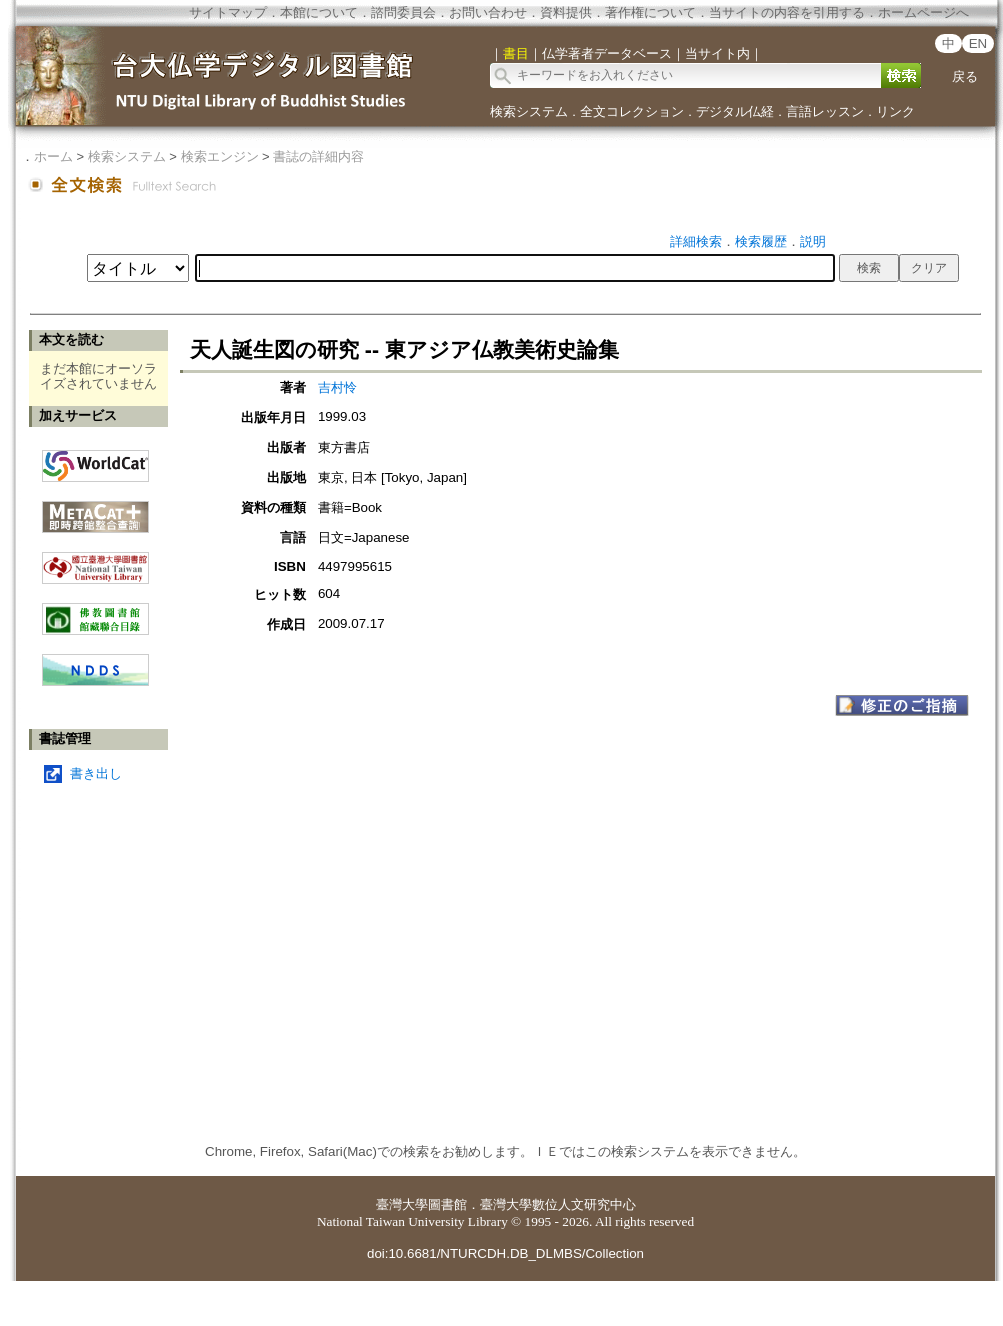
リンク (895, 111)
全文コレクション (632, 111)
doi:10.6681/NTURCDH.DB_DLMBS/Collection (505, 1253)
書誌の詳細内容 (318, 156)
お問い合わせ (488, 12)
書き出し (96, 773)
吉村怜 (337, 387)
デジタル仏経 (735, 111)
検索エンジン (220, 156)
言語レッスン (825, 111)
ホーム (53, 156)
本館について (319, 12)
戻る (965, 76)
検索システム (529, 111)
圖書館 (447, 1204)
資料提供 (566, 12)
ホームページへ (923, 12)
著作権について (650, 12)
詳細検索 (696, 241)
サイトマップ (228, 12)
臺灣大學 (402, 1204)
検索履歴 (761, 241)
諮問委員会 (403, 12)
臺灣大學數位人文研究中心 (558, 1204)
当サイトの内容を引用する (787, 12)
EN (978, 43)
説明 (813, 241)
